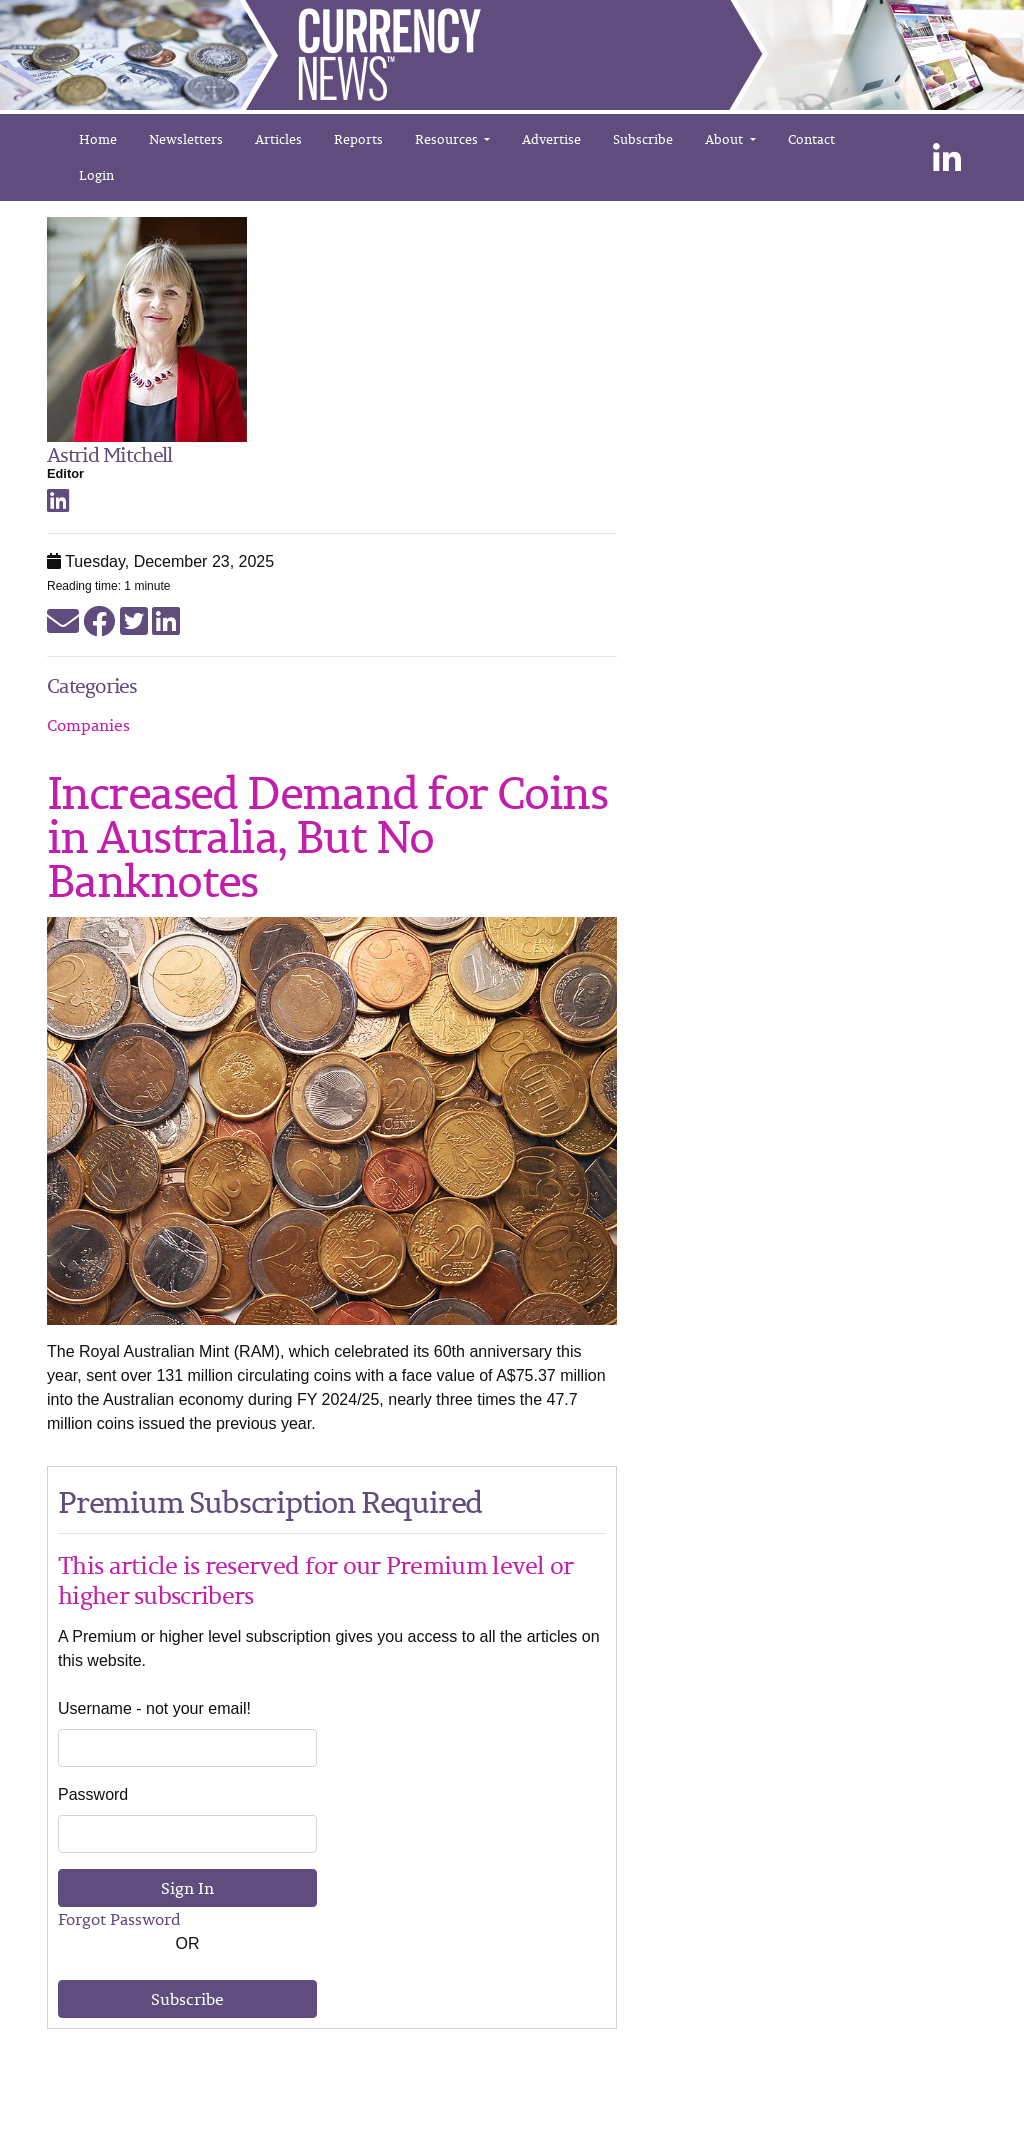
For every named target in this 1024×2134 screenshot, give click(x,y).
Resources (448, 139)
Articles (278, 139)
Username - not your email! (154, 1708)
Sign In (187, 1888)
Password (93, 1794)
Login (96, 175)
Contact (811, 139)
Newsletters (186, 139)
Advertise (551, 139)
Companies (88, 725)
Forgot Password (119, 1919)
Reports (358, 139)
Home (98, 139)
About (725, 139)
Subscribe (643, 139)
